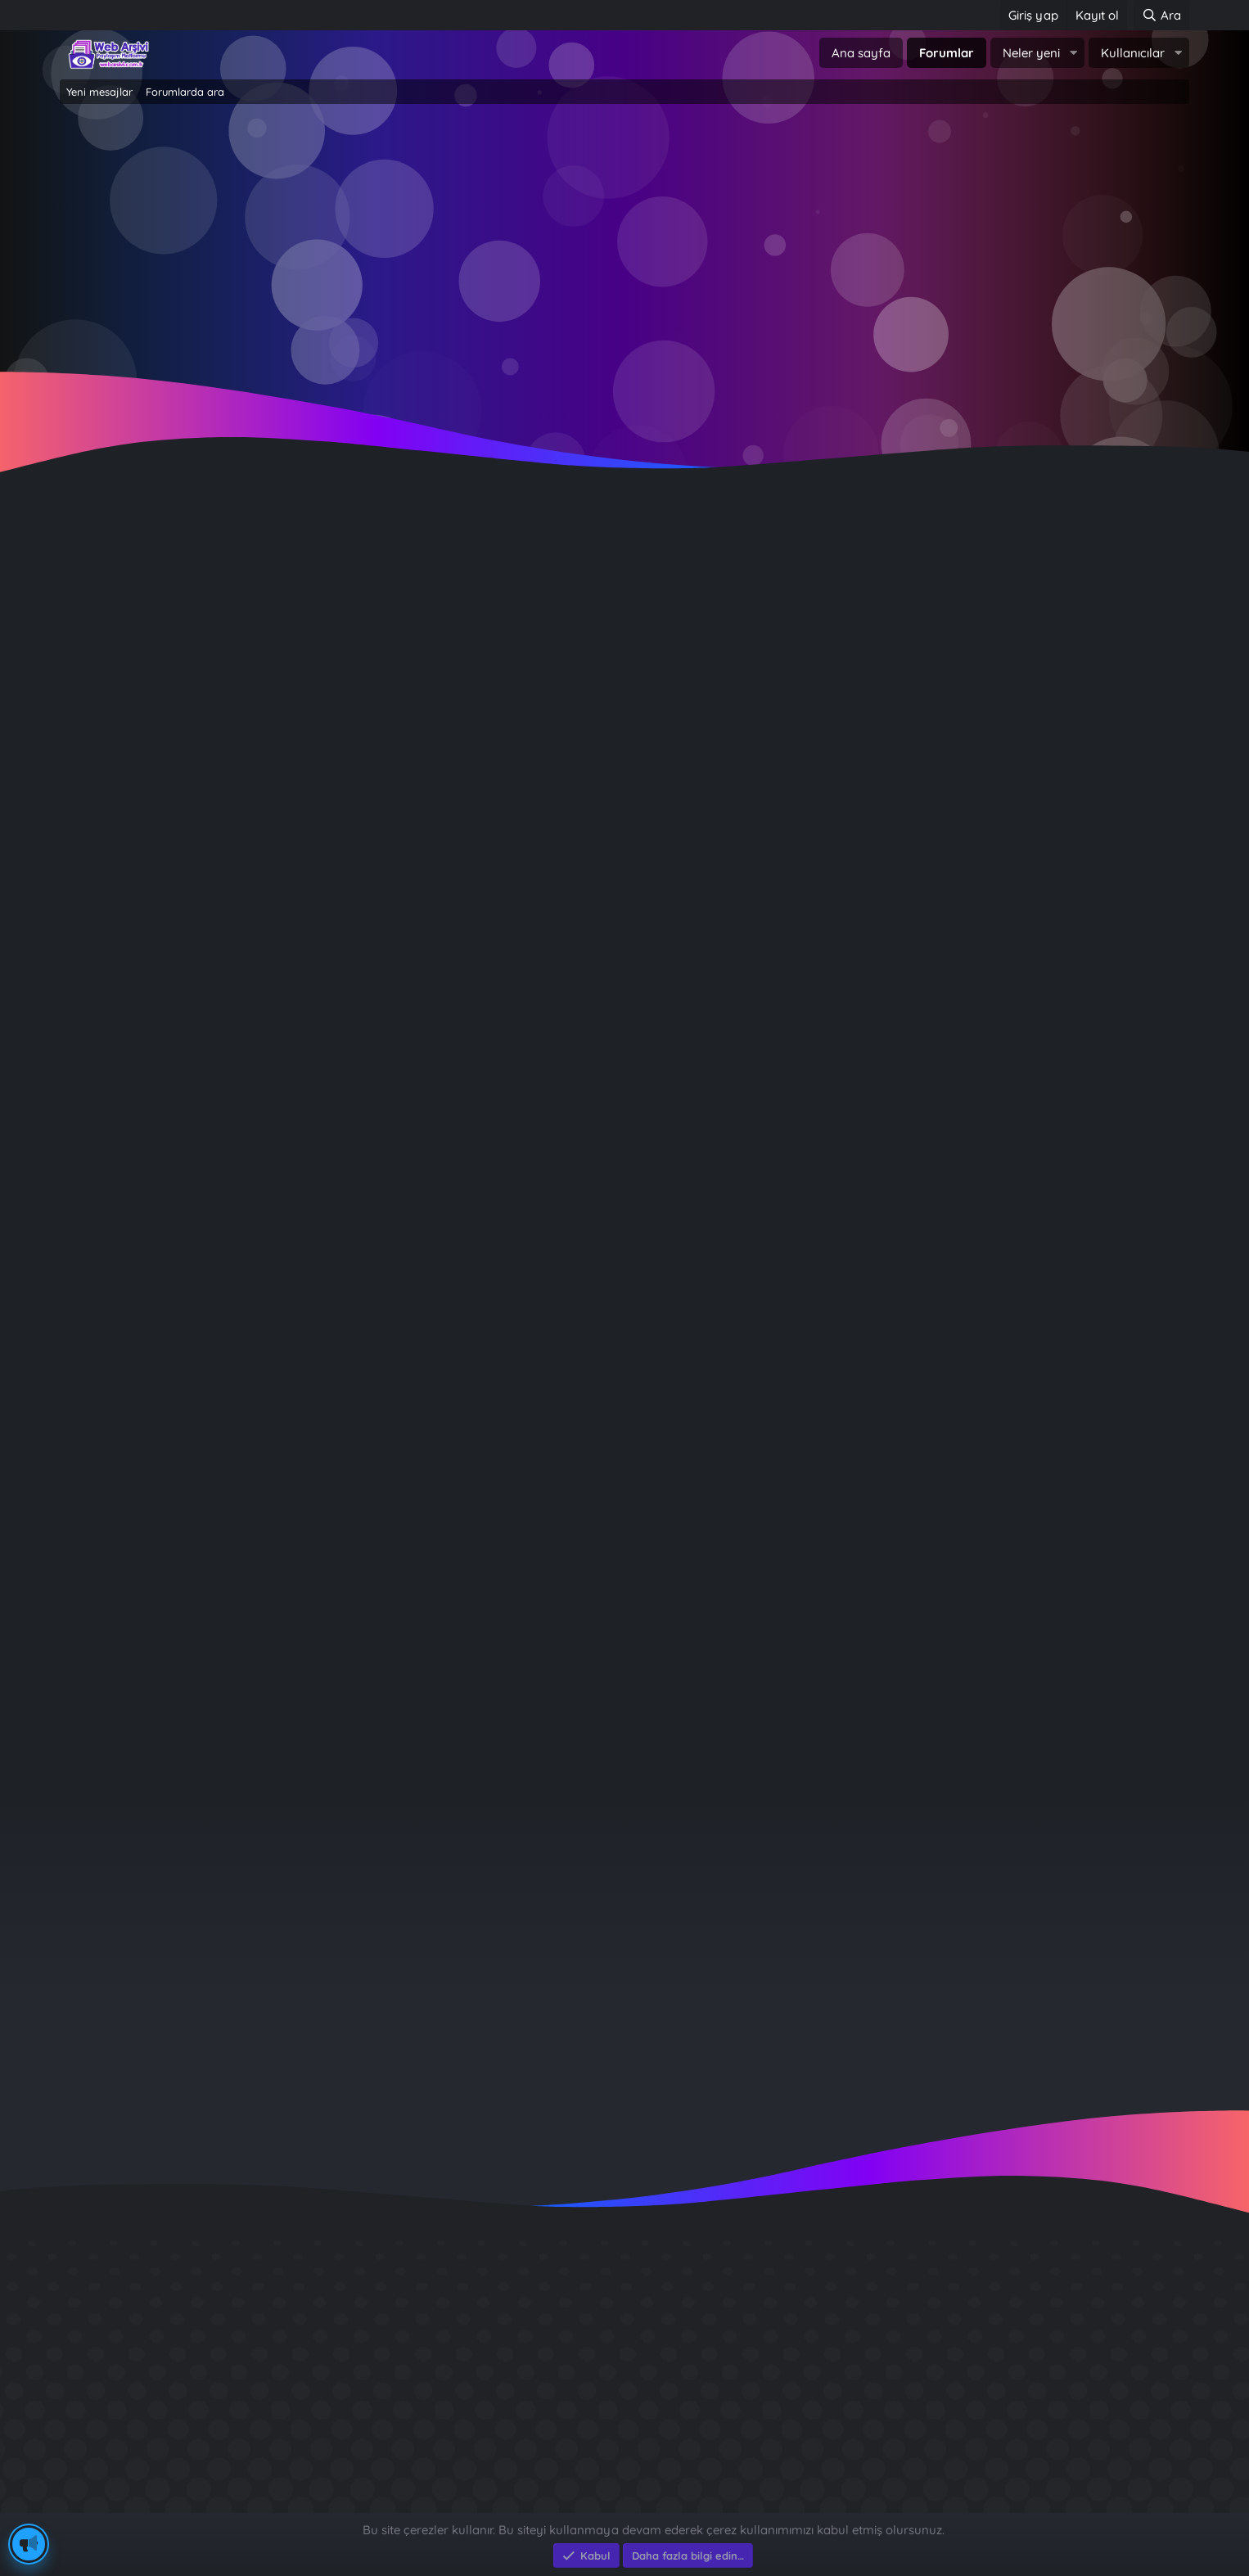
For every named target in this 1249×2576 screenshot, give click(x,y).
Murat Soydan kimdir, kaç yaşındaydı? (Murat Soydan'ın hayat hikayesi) (351, 1044)
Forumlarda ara (185, 91)
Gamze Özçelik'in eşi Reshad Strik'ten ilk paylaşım (278, 1519)
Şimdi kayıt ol (694, 246)
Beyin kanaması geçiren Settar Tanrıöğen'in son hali (287, 726)
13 (198, 607)
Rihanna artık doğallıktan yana (217, 938)
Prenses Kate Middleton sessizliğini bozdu (251, 1361)
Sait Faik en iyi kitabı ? (917, 2352)
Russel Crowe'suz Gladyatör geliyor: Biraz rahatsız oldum (303, 779)
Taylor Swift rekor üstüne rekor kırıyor (241, 1414)
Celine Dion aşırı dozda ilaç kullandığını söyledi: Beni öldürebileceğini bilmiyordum (383, 832)
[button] (1073, 53)
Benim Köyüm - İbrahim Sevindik (952, 2381)
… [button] (166, 607)
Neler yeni (1031, 53)
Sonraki (246, 607)
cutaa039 (1054, 1922)
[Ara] (1161, 15)
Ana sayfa (861, 53)
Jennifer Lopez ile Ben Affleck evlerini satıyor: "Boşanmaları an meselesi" (356, 1572)
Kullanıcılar (1133, 53)
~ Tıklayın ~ (625, 377)
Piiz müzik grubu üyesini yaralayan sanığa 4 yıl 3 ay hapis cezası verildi (350, 990)
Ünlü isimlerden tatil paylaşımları (224, 1679)
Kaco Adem (143, 690)
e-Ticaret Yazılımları (322, 2505)
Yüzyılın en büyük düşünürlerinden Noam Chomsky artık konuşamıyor (344, 1202)
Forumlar (946, 53)
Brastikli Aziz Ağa (900, 2411)
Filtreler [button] (1141, 638)
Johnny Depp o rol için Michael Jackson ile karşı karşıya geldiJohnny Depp (361, 885)
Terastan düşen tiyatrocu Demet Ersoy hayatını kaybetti (301, 674)
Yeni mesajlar (99, 91)
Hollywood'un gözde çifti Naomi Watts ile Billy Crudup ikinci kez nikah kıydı (359, 1097)
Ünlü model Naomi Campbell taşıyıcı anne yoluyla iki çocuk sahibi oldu (346, 1308)
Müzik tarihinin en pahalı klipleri (219, 1626)
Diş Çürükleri (886, 2322)
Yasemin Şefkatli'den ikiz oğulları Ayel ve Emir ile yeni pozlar (314, 1149)
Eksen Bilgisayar (107, 2505)
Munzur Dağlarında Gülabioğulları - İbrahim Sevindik (1015, 2440)
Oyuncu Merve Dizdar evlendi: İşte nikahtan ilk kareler (293, 1467)
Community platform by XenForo (625, 2487)
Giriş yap (554, 246)
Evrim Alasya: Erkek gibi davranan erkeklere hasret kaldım (309, 1255)
